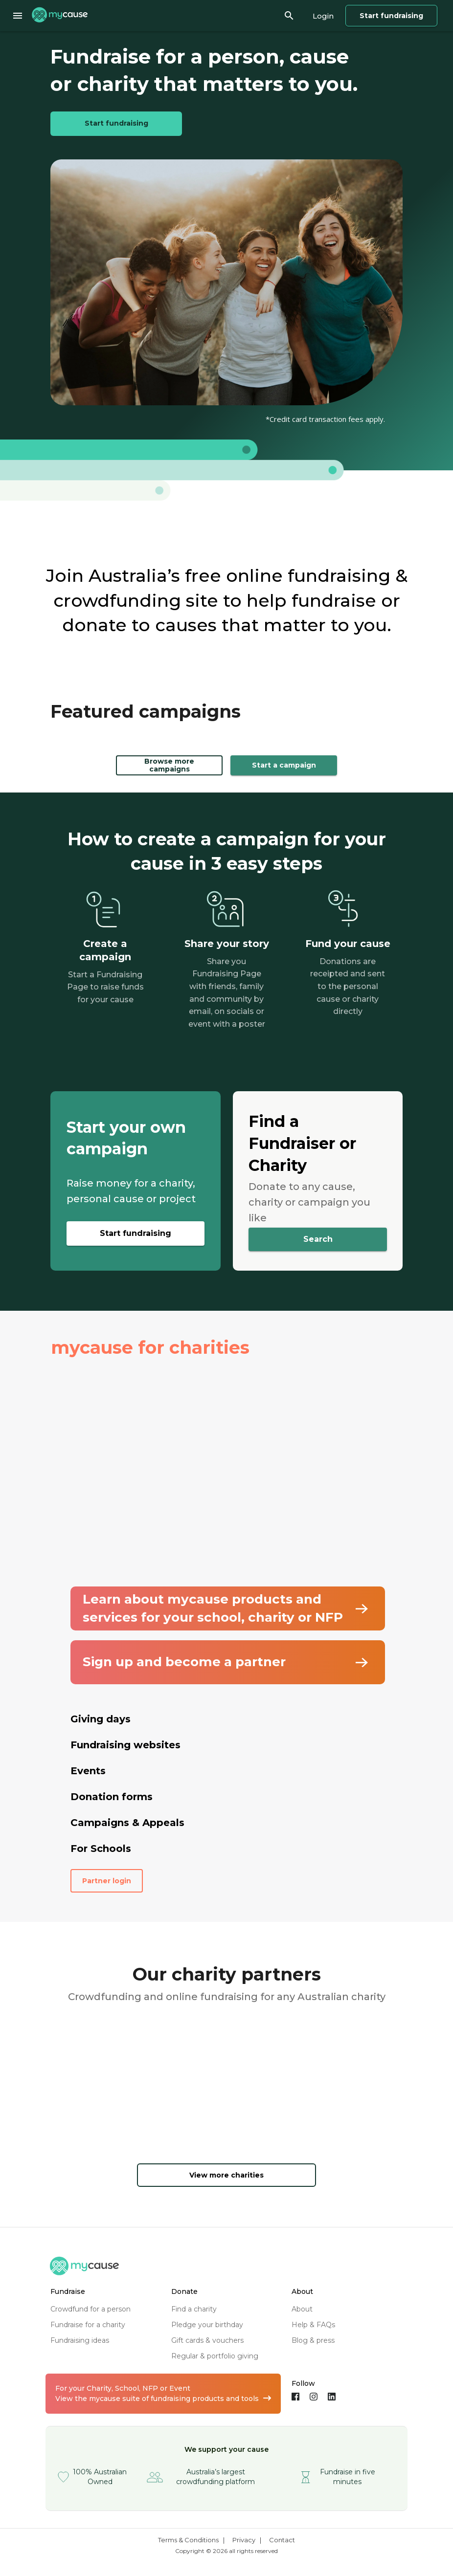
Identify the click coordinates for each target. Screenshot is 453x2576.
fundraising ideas (79, 2340)
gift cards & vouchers (207, 2340)
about (302, 2309)
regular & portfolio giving (214, 2356)
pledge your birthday (207, 2325)
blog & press (313, 2340)
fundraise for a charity (87, 2325)
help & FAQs (313, 2325)
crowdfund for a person (90, 2309)
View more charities (226, 2175)
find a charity (194, 2309)
